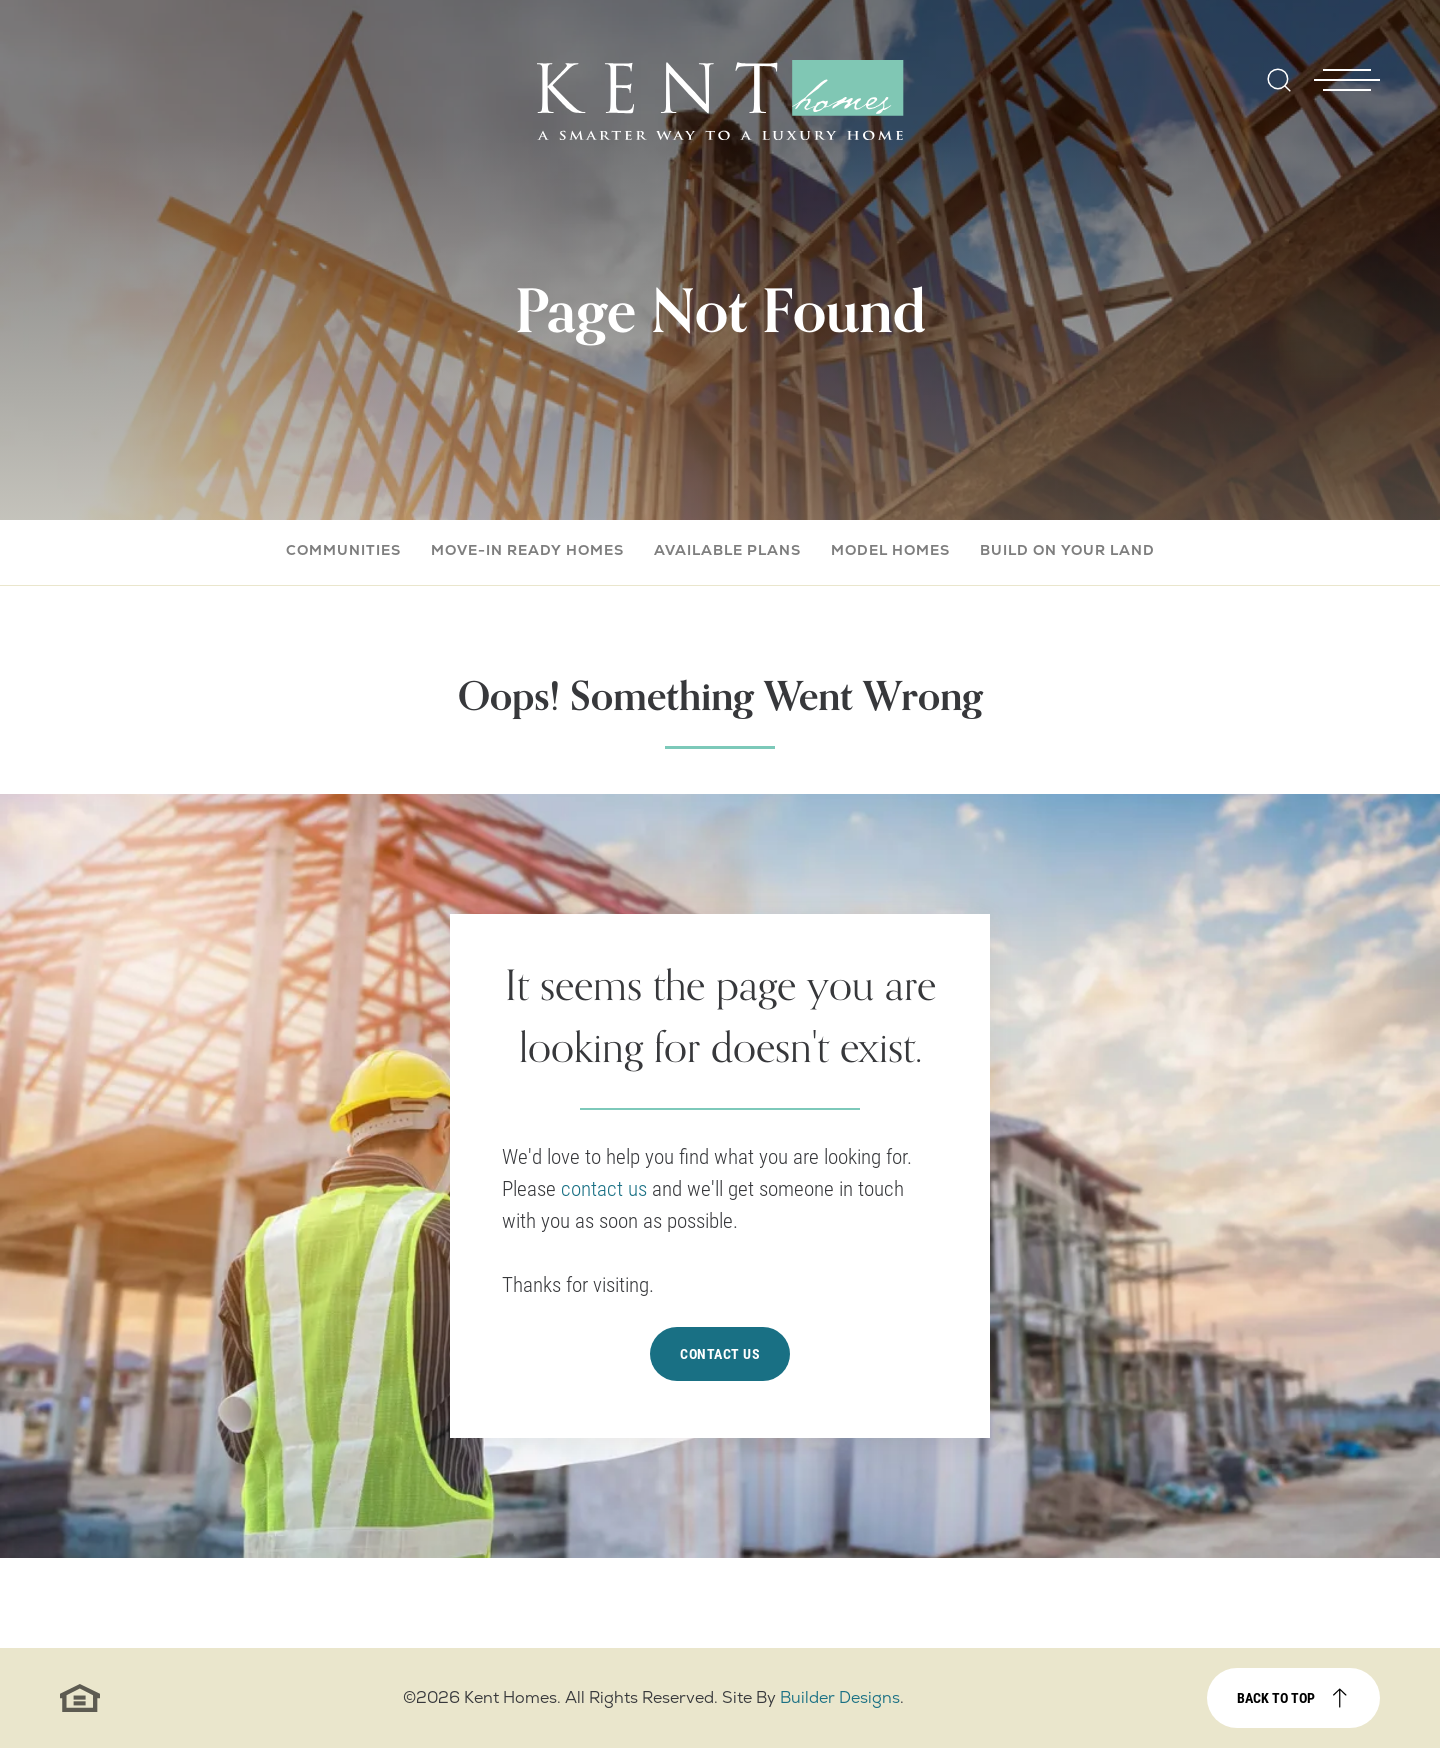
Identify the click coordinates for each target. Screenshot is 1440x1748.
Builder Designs (840, 1697)
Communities (343, 550)
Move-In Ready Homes (527, 550)
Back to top (1276, 1697)
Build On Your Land (1067, 550)
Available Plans (727, 550)
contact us (606, 1188)
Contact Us (720, 1353)
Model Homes (890, 550)
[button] (1279, 93)
